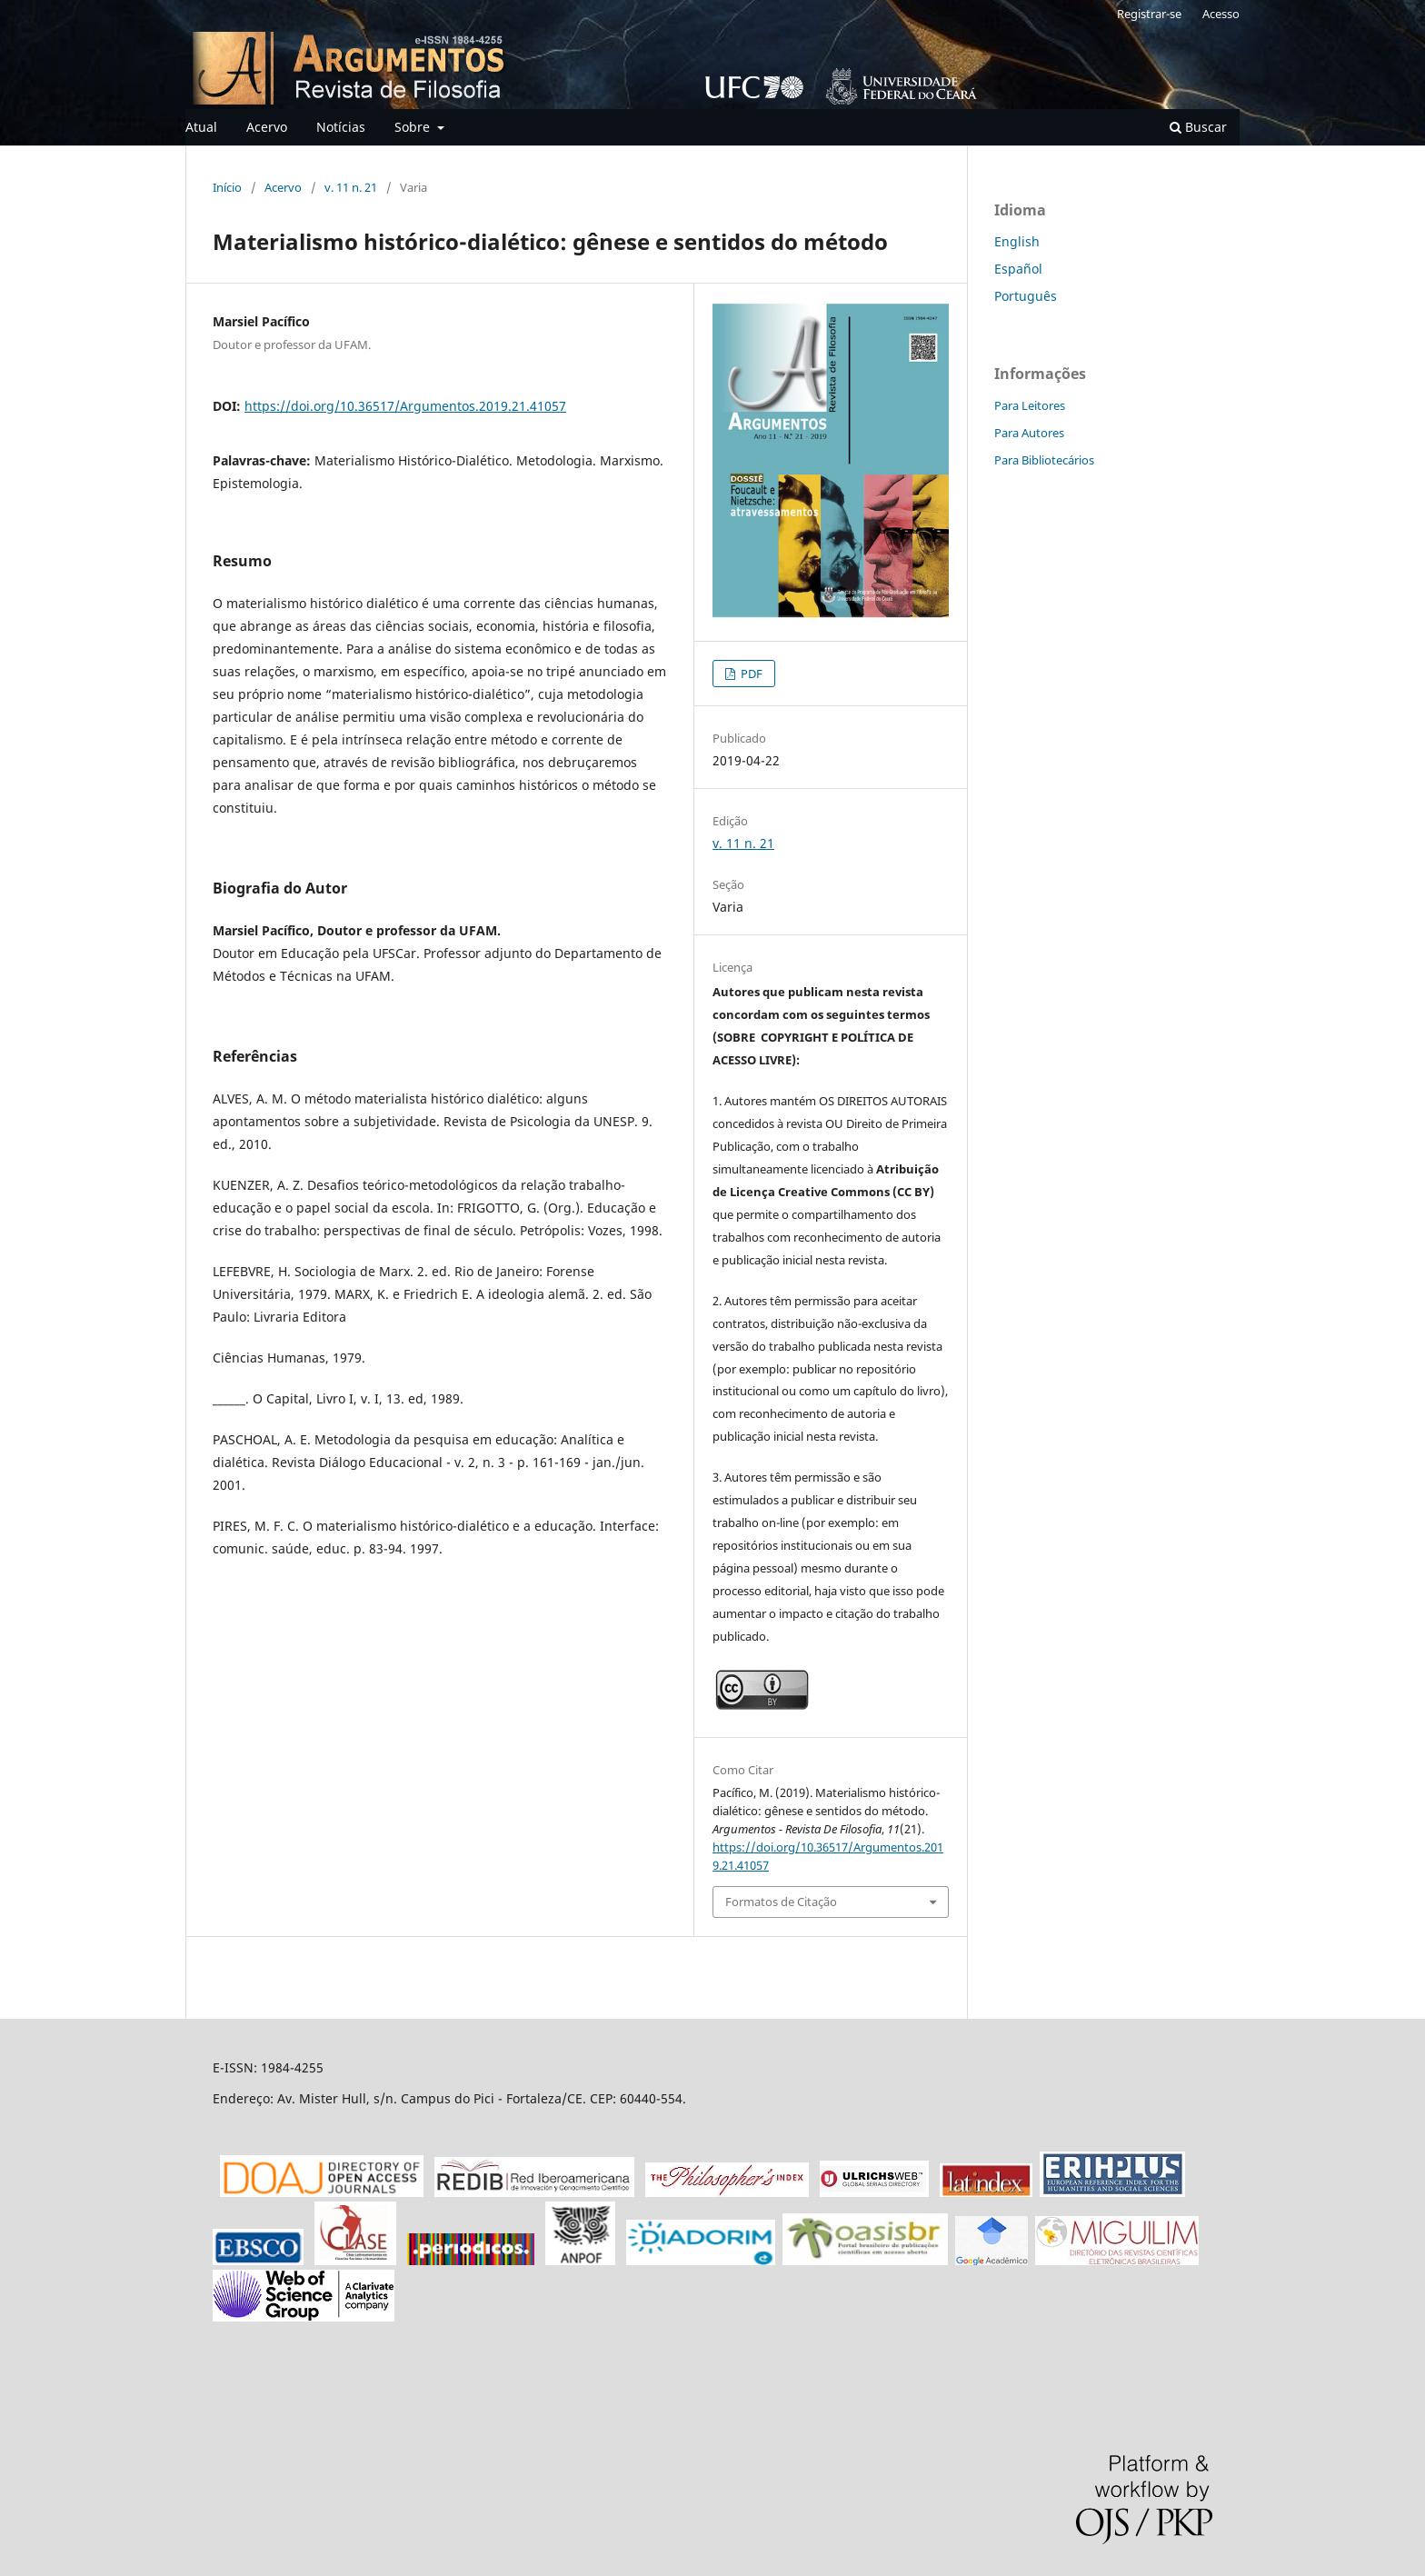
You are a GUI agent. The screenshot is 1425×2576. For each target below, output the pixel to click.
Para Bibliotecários (1044, 460)
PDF (750, 673)
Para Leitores (1029, 405)
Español (1018, 268)
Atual (201, 126)
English (1017, 241)
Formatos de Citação (781, 1901)
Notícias (340, 126)
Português (1025, 296)
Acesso (1221, 13)
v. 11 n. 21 (350, 187)
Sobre (413, 126)
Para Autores (1029, 432)
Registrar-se (1149, 13)
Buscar (1198, 126)
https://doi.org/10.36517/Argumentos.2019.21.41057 (405, 405)
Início (227, 187)
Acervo (266, 126)
